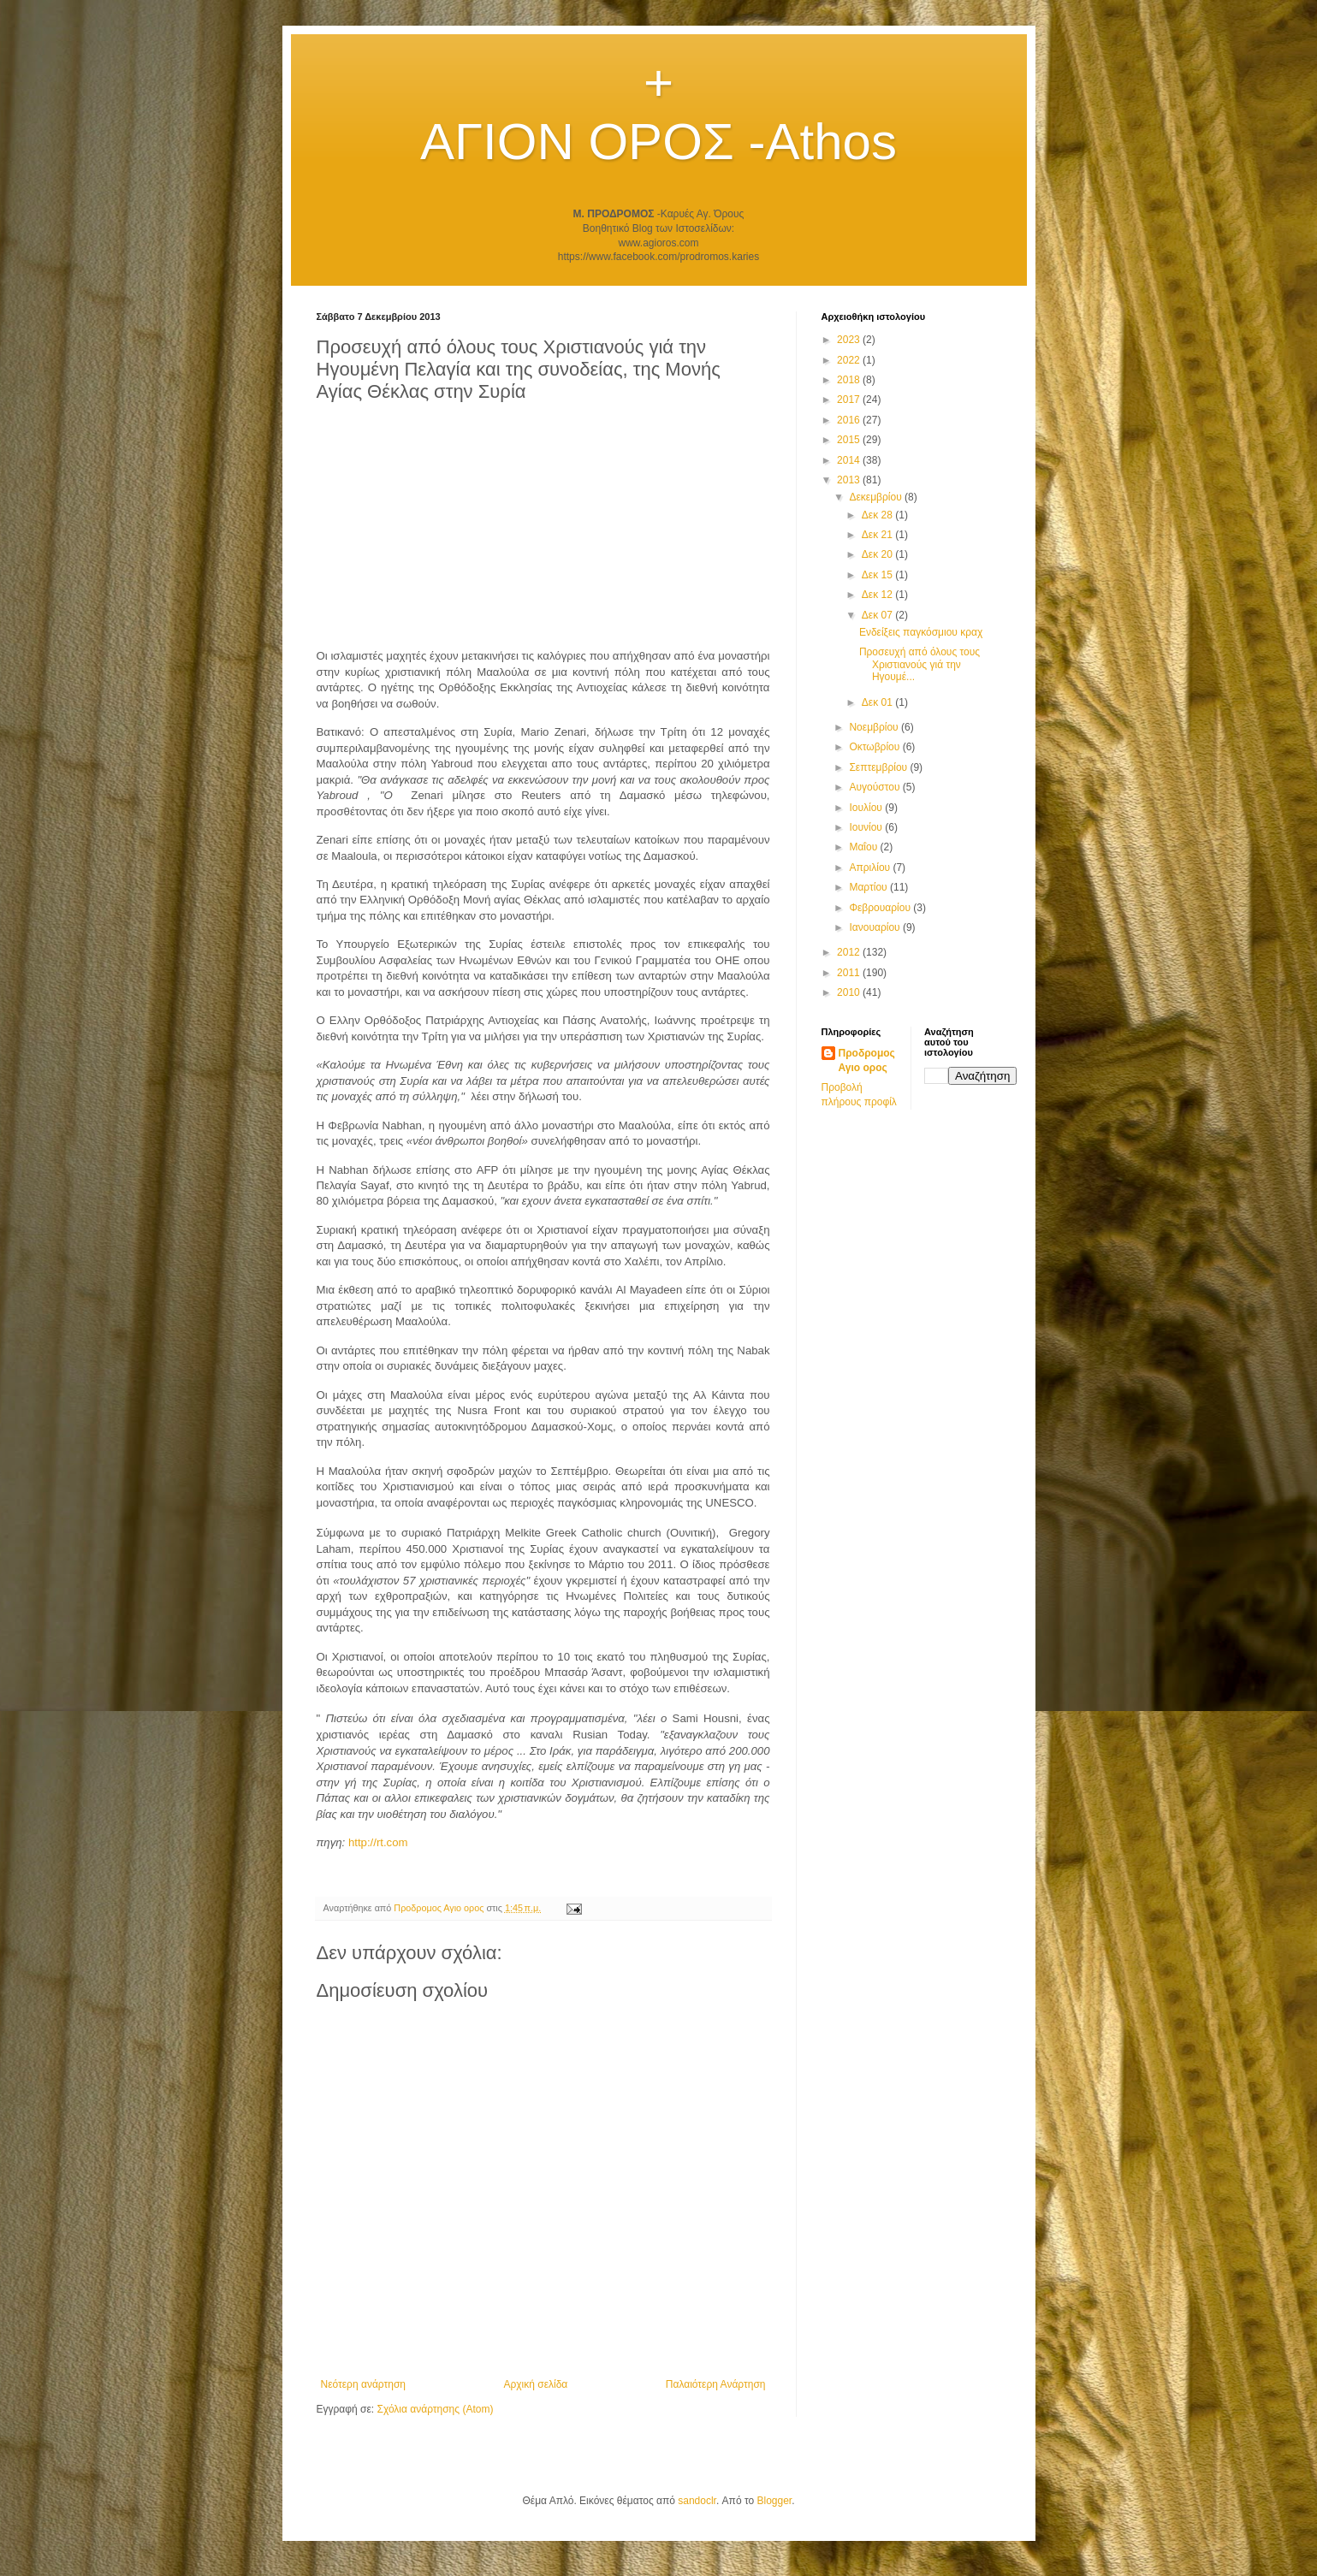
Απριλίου (871, 867)
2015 (850, 440)
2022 (850, 360)
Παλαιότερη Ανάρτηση (716, 2384)
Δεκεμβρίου (877, 497)
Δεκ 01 (878, 702)
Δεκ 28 (878, 515)
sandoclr (697, 2501)
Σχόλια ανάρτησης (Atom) (435, 2409)
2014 (850, 460)
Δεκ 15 (878, 575)
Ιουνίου (867, 827)
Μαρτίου (869, 887)
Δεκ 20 (878, 554)
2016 (850, 420)
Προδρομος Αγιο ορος (867, 1060)
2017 (850, 400)
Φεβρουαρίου (881, 908)
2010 (850, 992)
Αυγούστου (875, 787)
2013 (850, 480)
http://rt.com (378, 1842)
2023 (850, 340)
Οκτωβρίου (875, 747)
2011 (850, 973)
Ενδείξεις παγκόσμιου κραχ (920, 632)
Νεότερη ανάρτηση (363, 2384)
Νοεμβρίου (875, 727)
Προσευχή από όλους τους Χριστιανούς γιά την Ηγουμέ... (919, 664)
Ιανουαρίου (876, 927)
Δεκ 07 (878, 615)
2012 (850, 952)
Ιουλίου (867, 808)
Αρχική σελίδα (535, 2384)
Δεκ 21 (878, 535)
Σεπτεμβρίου (879, 767)
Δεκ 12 (878, 595)
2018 (850, 380)
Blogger (774, 2501)
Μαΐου (864, 847)
